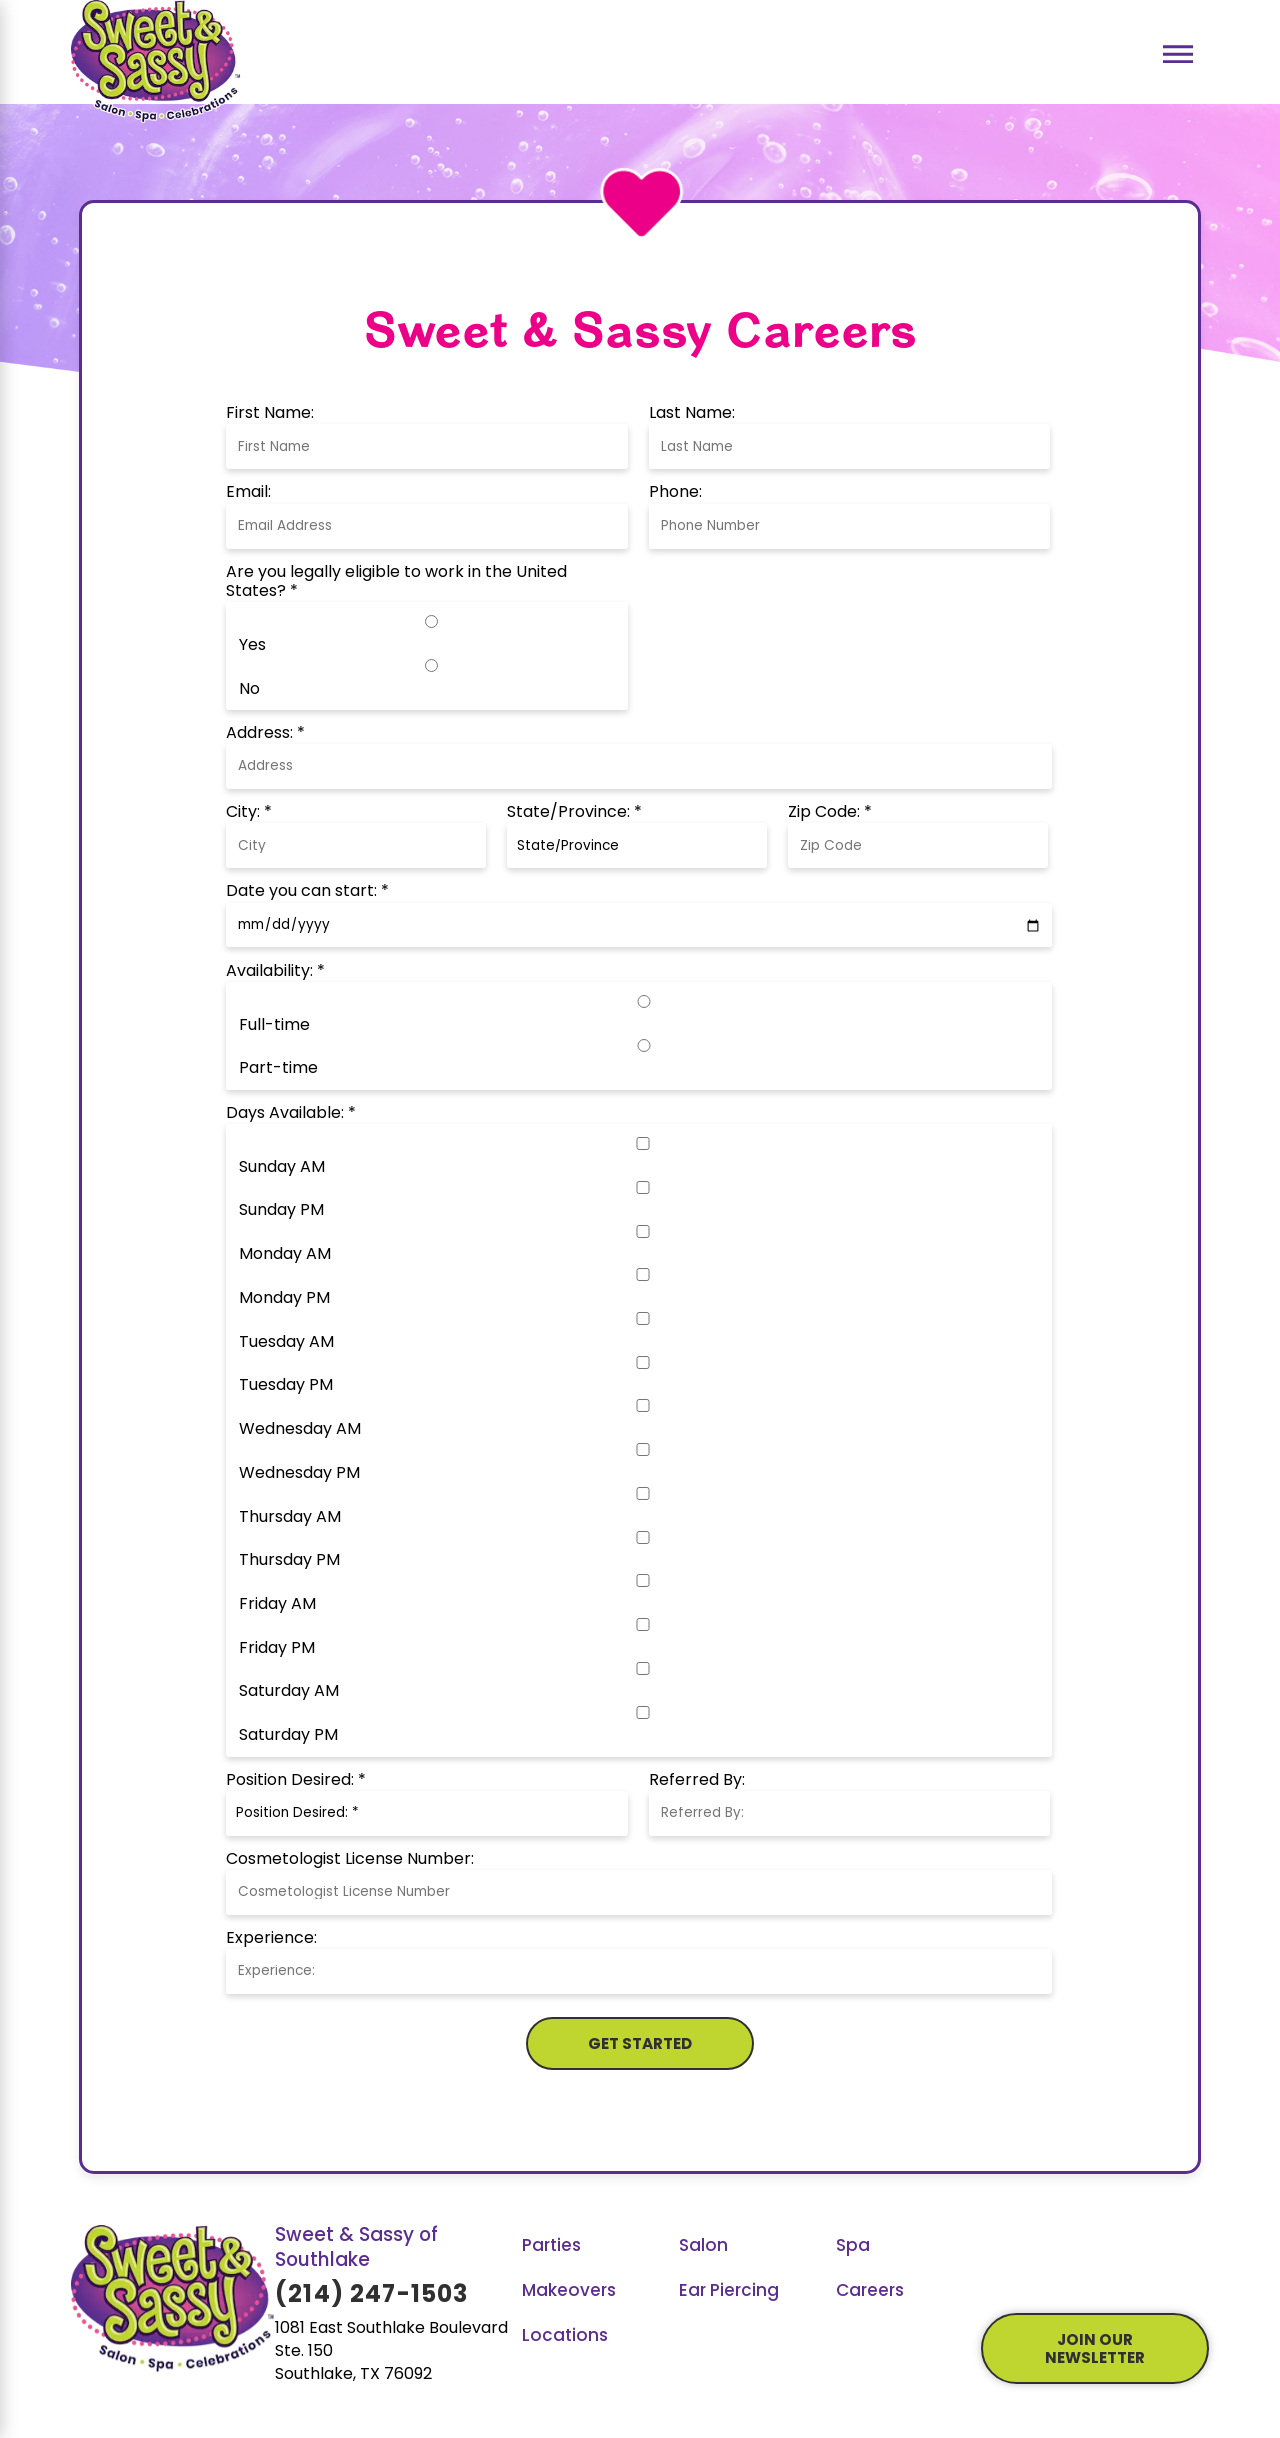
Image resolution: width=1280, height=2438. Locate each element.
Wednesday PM (299, 1474)
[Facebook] (993, 2268)
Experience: (271, 1939)
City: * (249, 813)
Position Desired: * (296, 1781)
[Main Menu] (1178, 54)
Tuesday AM (286, 1343)
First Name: (270, 414)
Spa (853, 2246)
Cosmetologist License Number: (350, 1860)
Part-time (278, 1069)
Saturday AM (289, 1692)
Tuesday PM (286, 1386)
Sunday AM (282, 1168)
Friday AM (277, 1605)
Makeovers (569, 2291)
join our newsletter (1095, 2350)
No (249, 690)
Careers (870, 2291)
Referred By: (697, 1781)
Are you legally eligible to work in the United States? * (396, 582)
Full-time (274, 1026)
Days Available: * (291, 1114)
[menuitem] (594, 2247)
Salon (703, 2246)
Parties (551, 2246)
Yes (252, 646)
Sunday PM (281, 1211)
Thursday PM (289, 1561)
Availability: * (275, 972)
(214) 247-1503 (372, 2296)
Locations (565, 2336)
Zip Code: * (830, 813)
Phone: (675, 493)
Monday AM (285, 1255)
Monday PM (284, 1299)
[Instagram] (1094, 2268)
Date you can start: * (307, 892)
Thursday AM (290, 1518)
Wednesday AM (300, 1430)
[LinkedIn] (1128, 2268)
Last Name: (692, 414)
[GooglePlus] (1061, 2268)
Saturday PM (288, 1736)
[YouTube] (1027, 2268)
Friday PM (277, 1649)
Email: (248, 493)
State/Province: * (574, 813)
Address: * (265, 734)
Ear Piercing (729, 2291)
